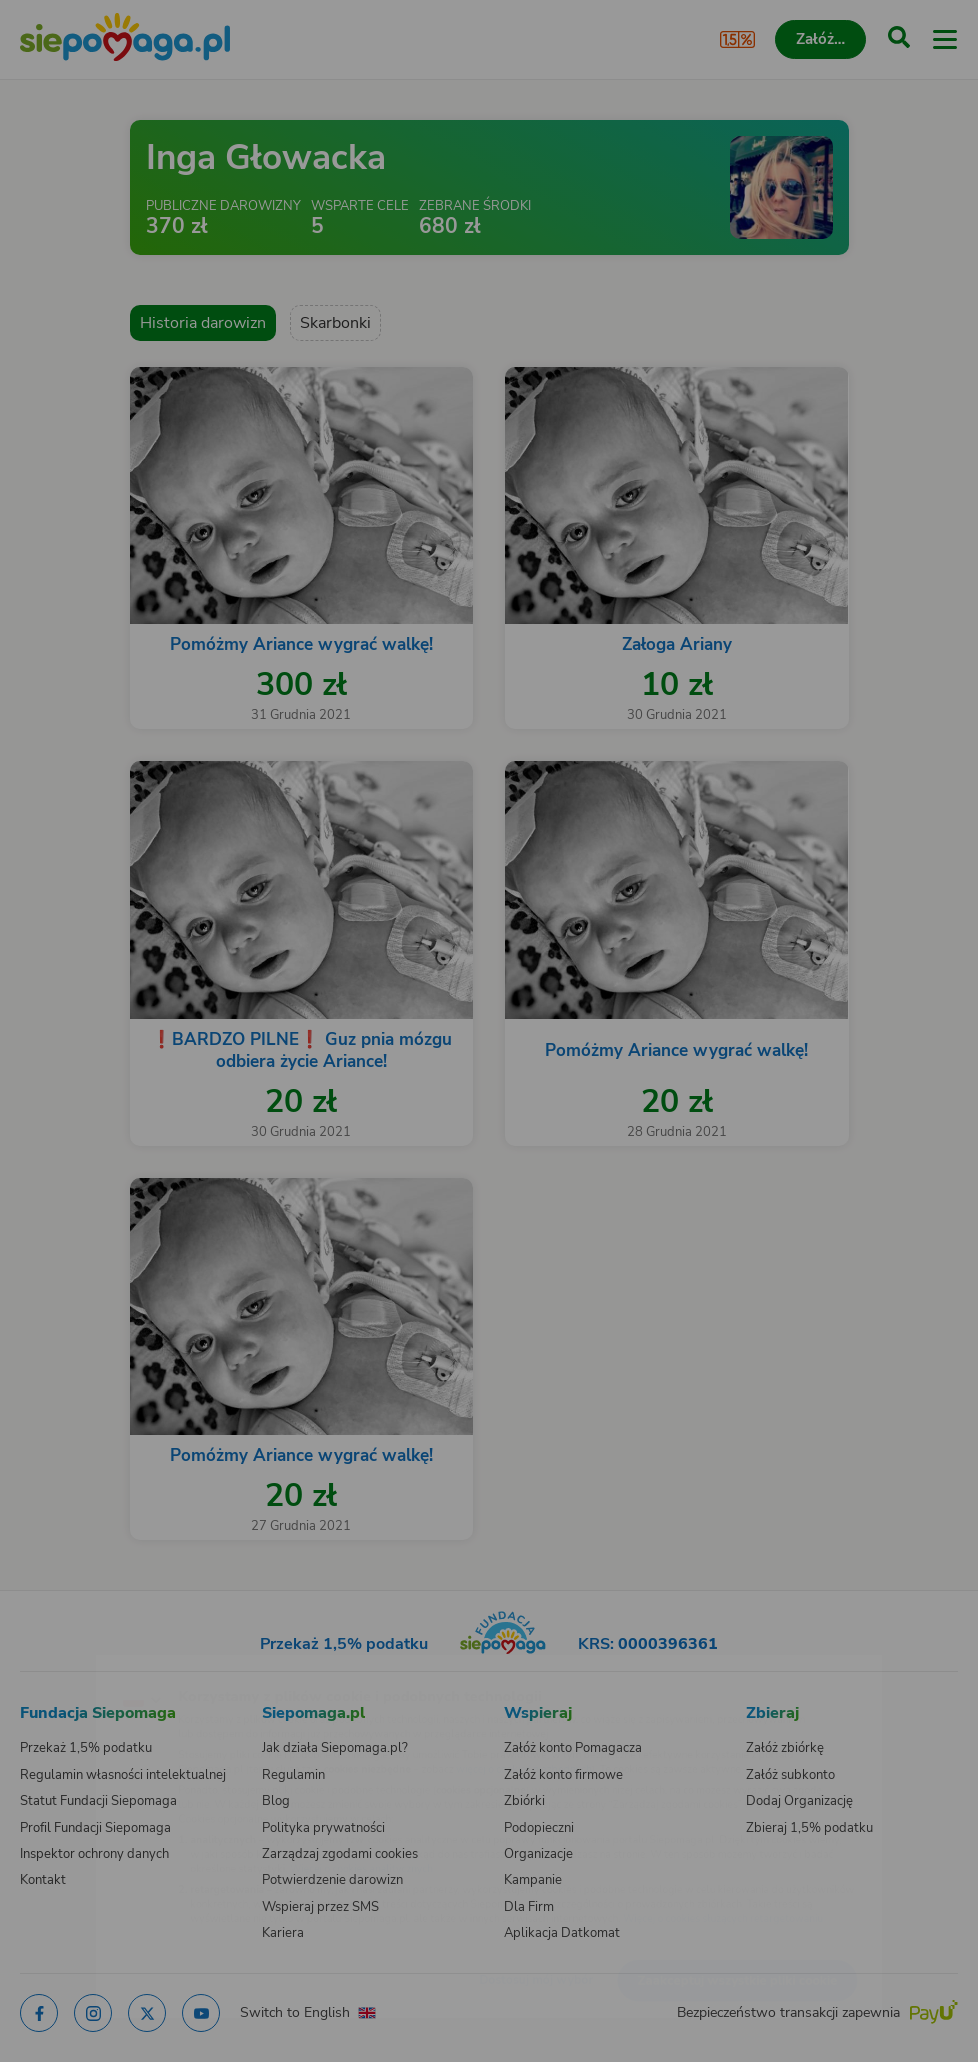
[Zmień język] (56, 1667)
